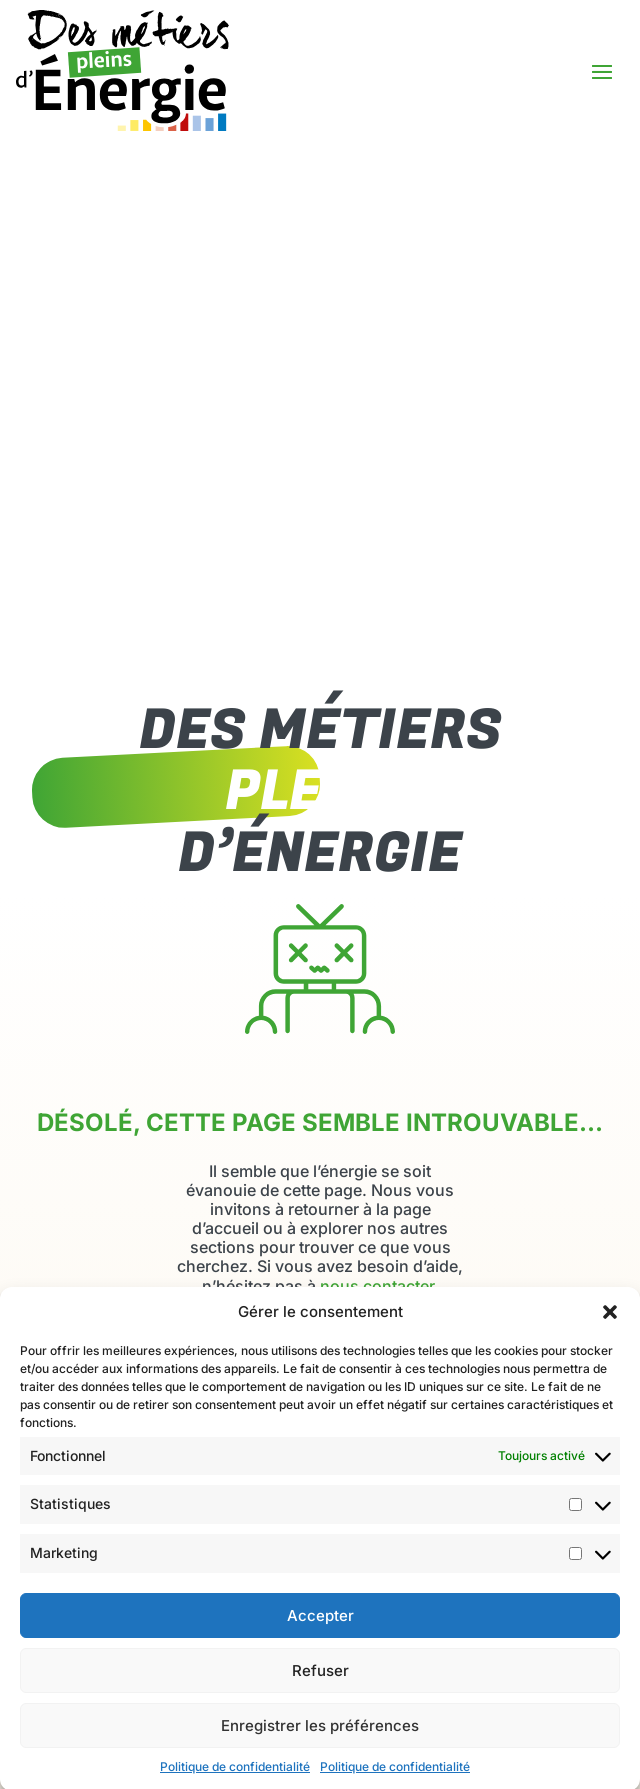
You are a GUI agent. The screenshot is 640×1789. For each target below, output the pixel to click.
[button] (610, 1328)
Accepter (320, 1631)
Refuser (320, 1686)
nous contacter (377, 1286)
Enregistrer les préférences (320, 1741)
